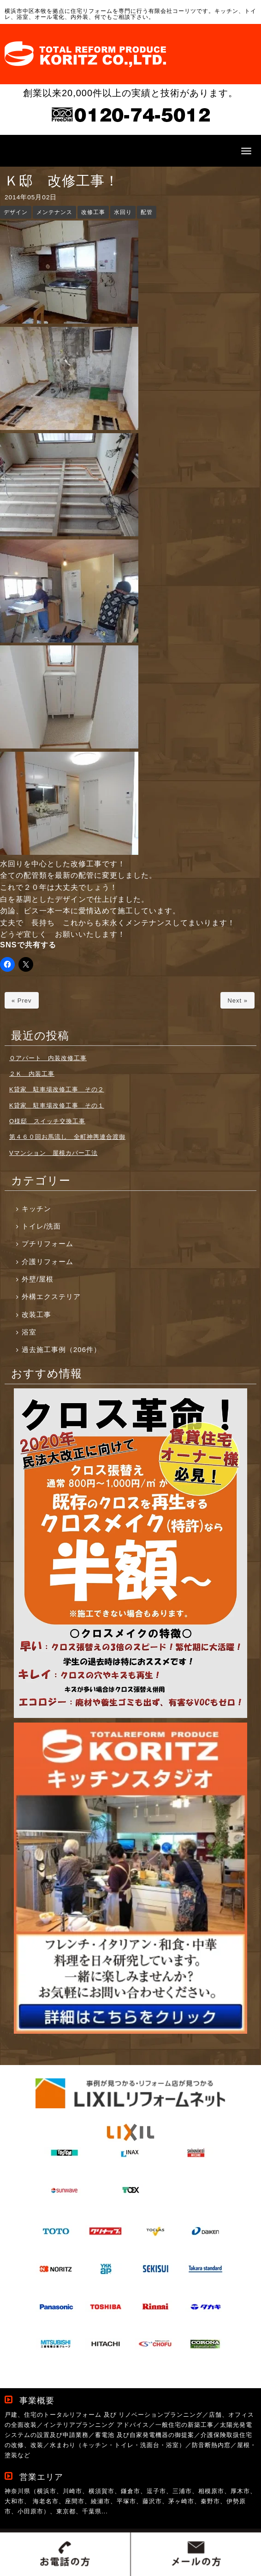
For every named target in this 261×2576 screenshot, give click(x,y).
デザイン (16, 212)
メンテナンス (54, 212)
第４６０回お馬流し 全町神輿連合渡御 (67, 1136)
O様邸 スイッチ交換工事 (47, 1121)
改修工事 (93, 212)
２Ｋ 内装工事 (31, 1073)
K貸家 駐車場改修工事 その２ (56, 1089)
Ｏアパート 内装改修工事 (48, 1058)
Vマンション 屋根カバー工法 (53, 1152)
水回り (123, 212)
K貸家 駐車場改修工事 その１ (56, 1105)
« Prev (22, 1000)
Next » (237, 1000)
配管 (147, 212)
